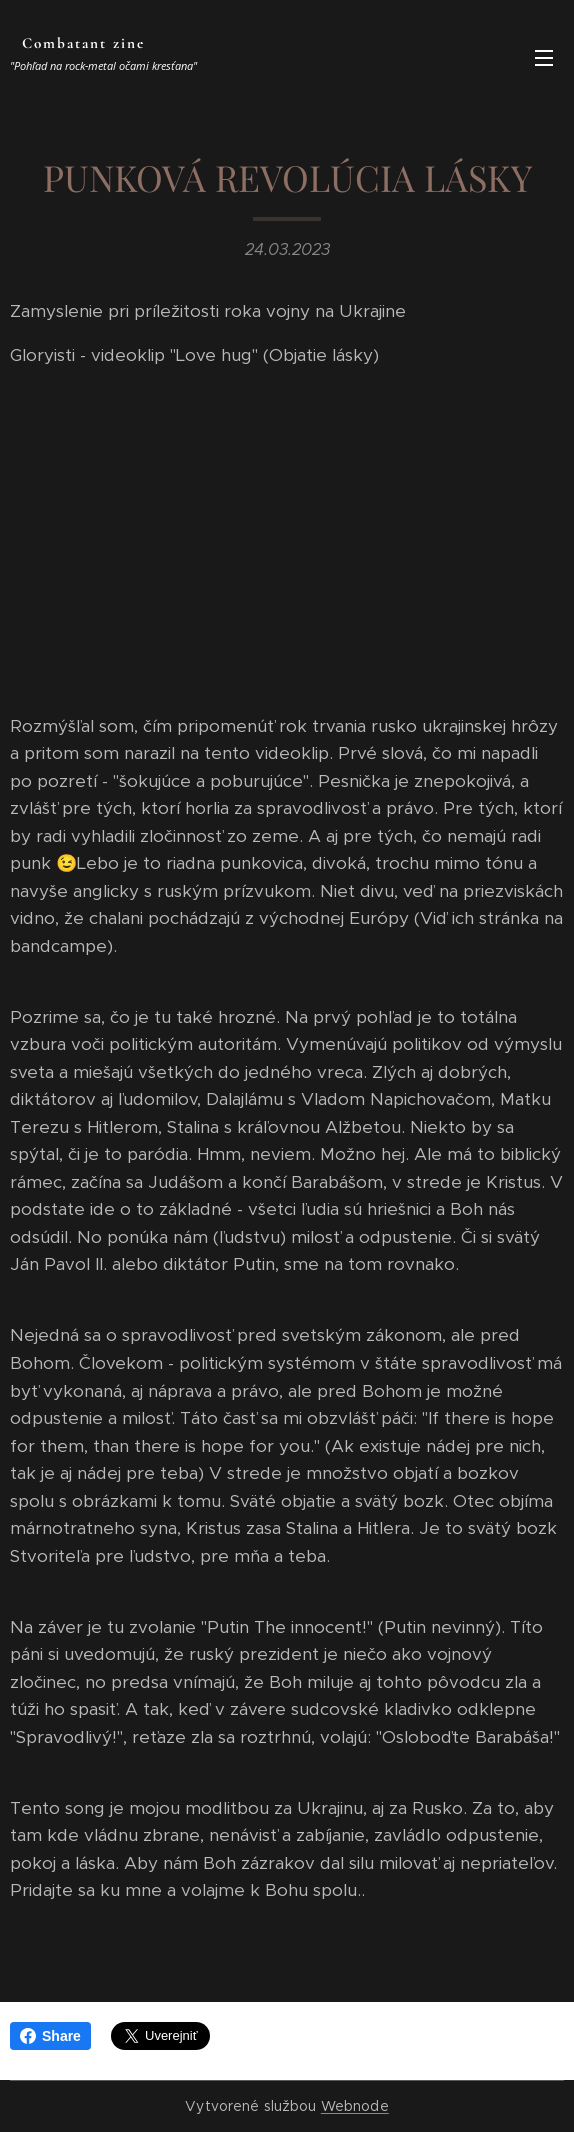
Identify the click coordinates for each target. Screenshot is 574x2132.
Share (50, 2036)
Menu (544, 58)
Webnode (355, 2106)
